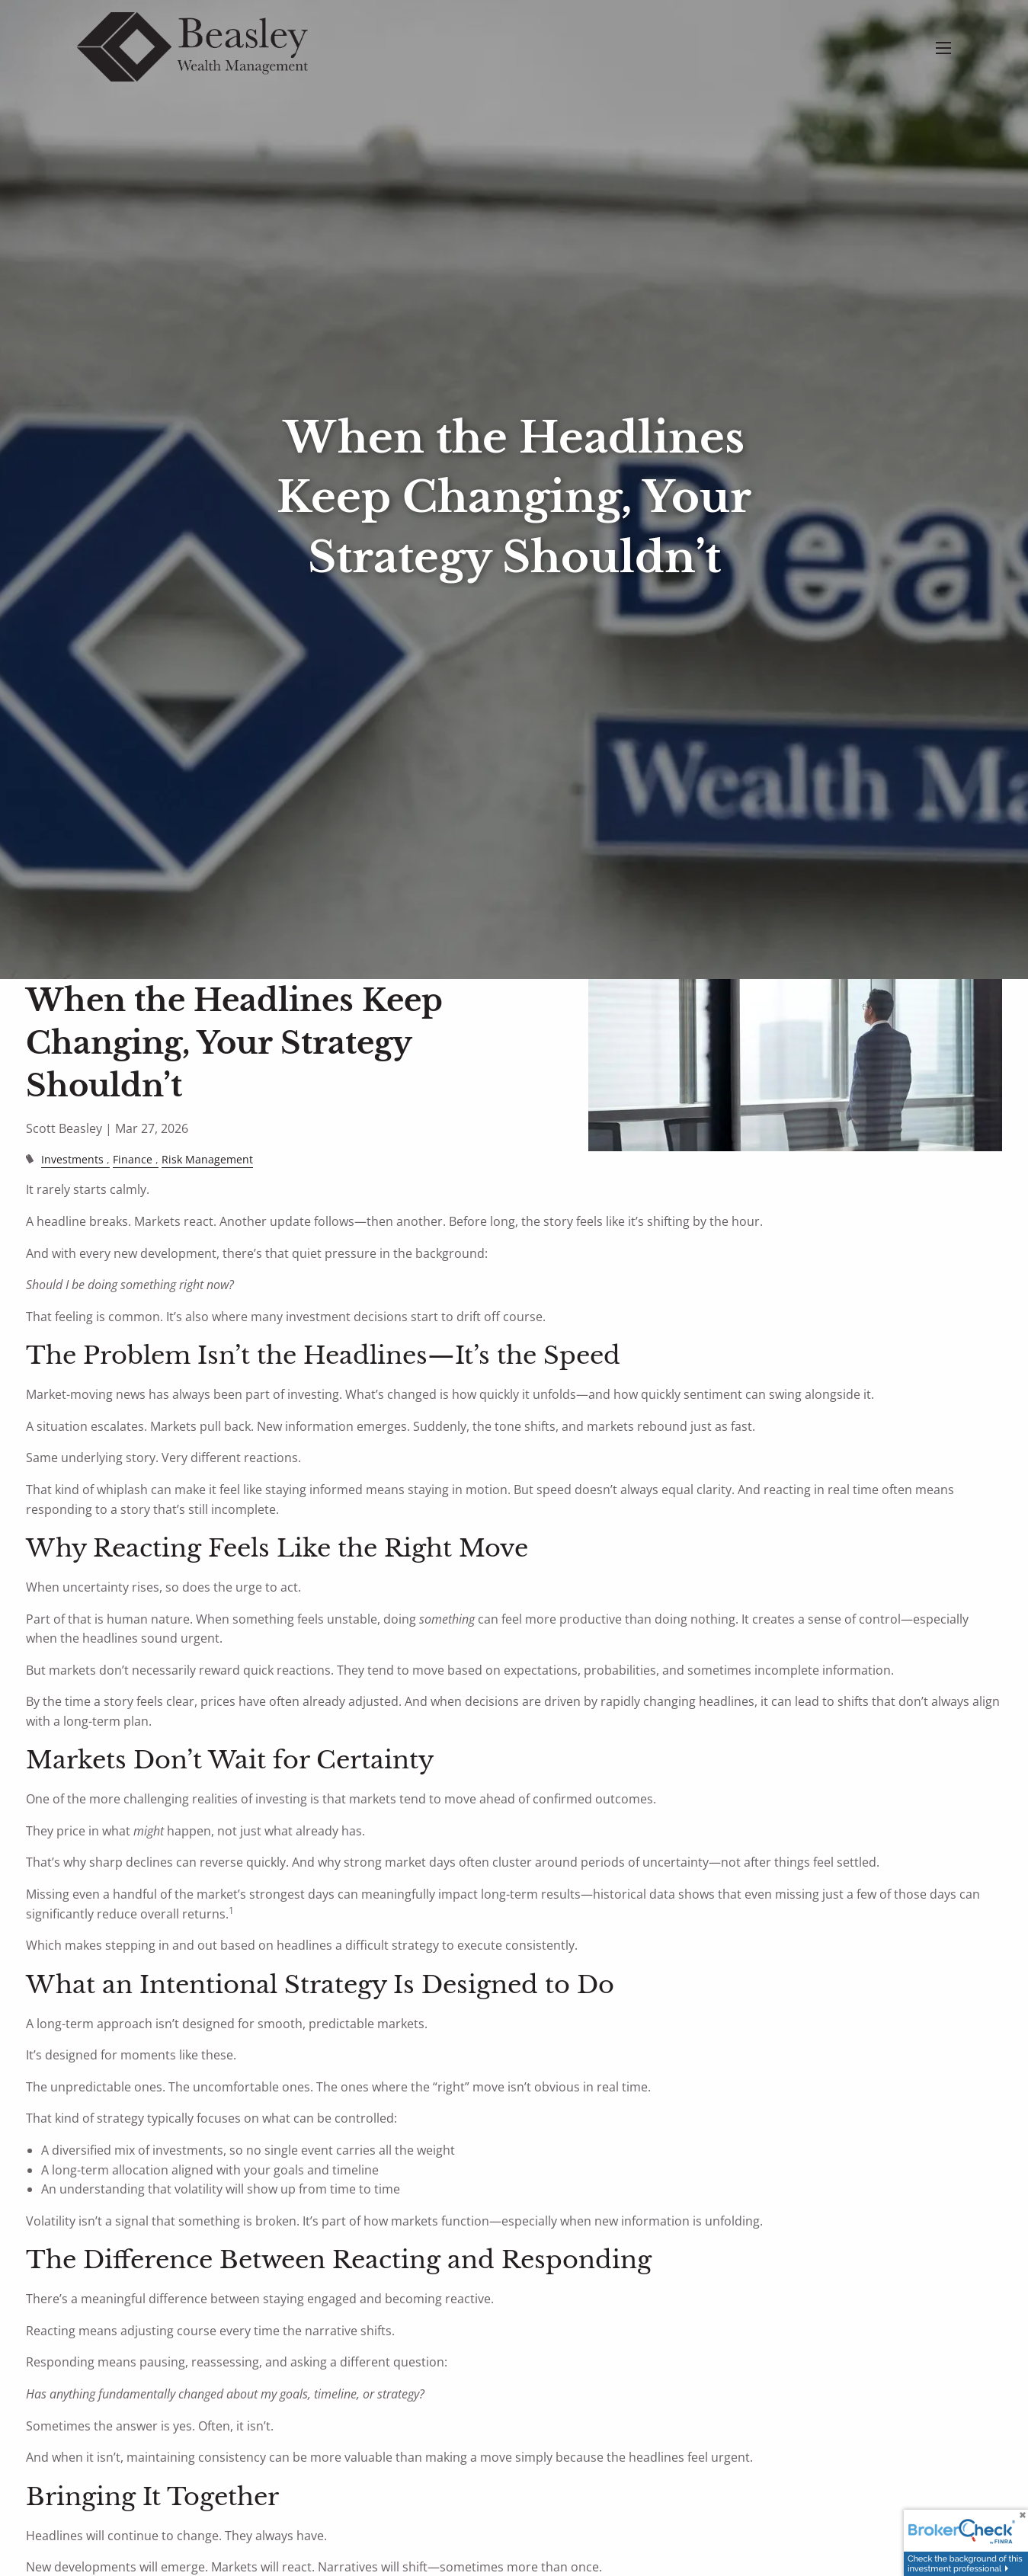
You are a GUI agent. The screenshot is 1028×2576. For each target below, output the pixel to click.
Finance (132, 1159)
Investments (72, 1159)
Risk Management (207, 1159)
